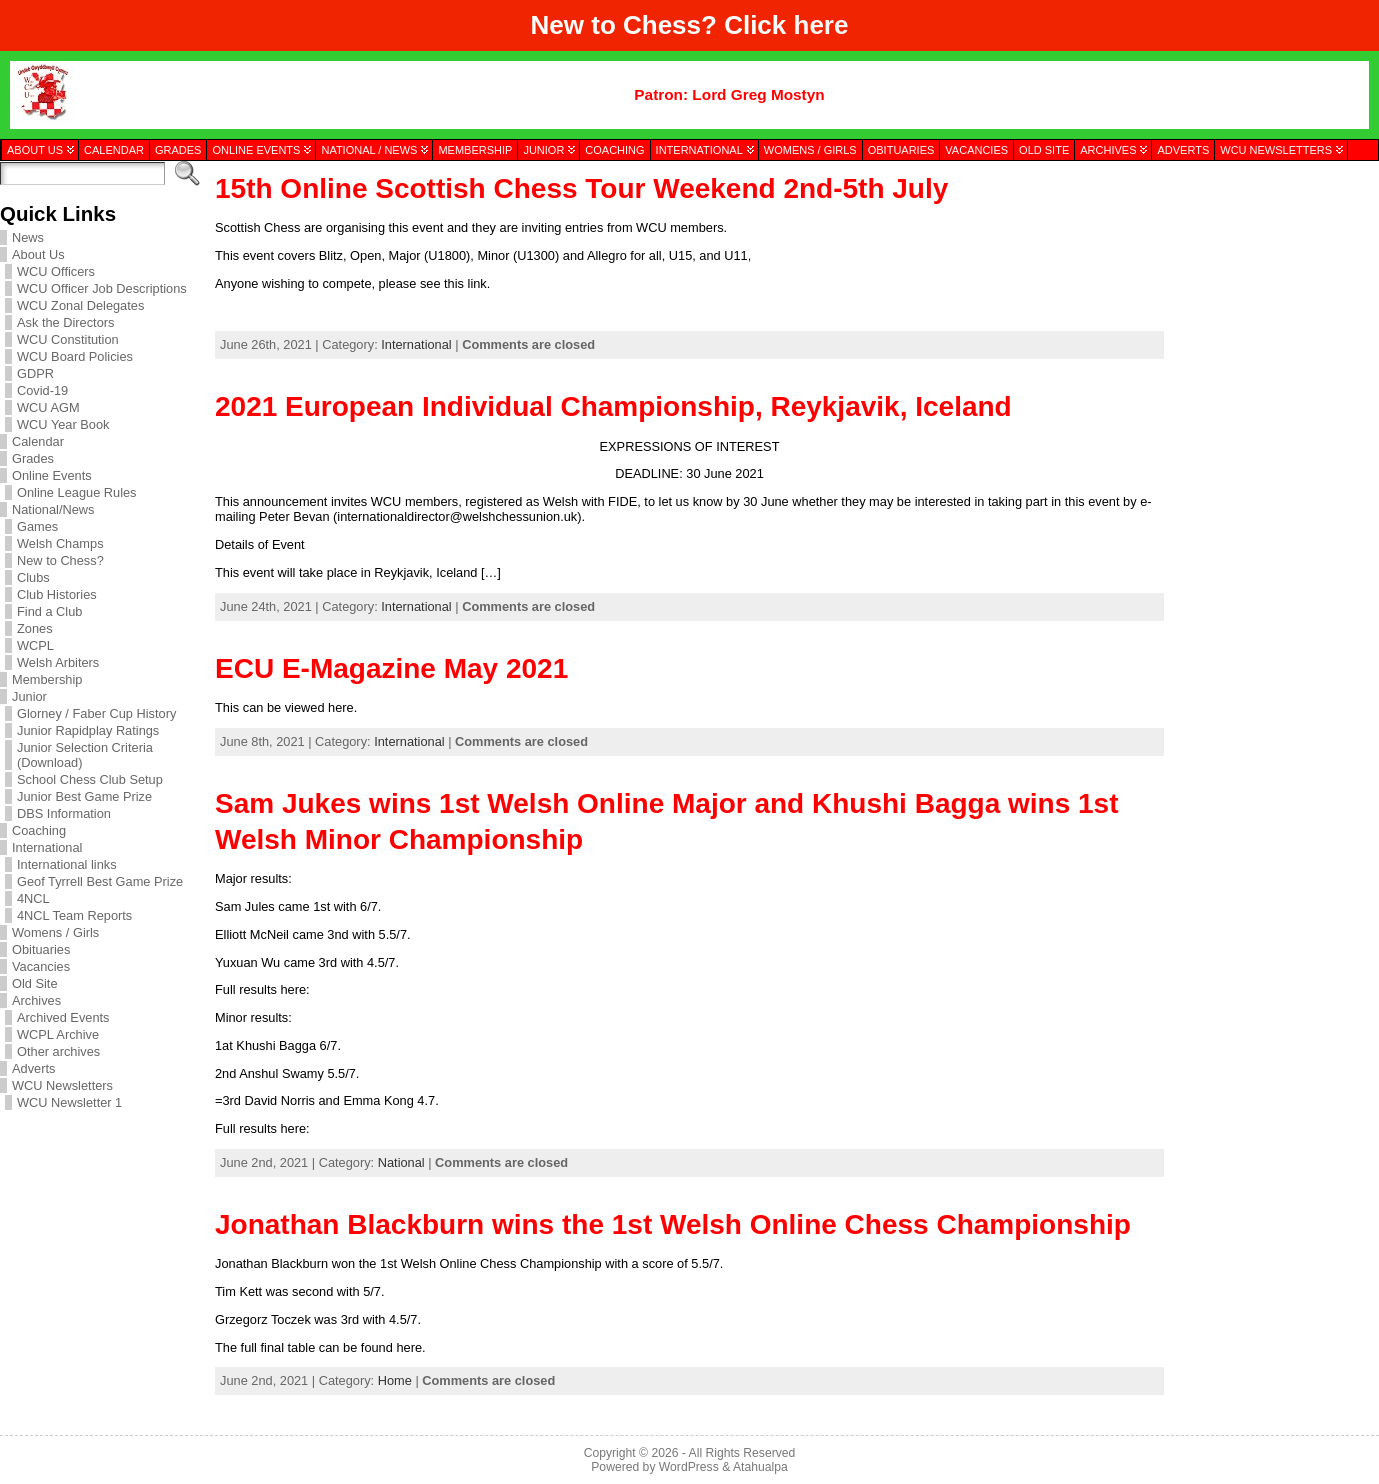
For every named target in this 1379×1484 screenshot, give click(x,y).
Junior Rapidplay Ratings (88, 730)
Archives (36, 1000)
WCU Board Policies (75, 356)
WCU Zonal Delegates (80, 305)
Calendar (38, 441)
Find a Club (49, 611)
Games (37, 526)
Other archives (58, 1051)
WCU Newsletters (62, 1085)
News (28, 237)
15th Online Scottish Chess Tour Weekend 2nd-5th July (581, 188)
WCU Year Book (63, 424)
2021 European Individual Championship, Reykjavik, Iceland (613, 406)
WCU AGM (48, 407)
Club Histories (57, 594)
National (401, 1162)
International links (67, 864)
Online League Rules (77, 492)
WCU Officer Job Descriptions (102, 288)
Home (395, 1380)
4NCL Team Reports (74, 915)
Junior (29, 696)
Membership (47, 679)
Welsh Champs (60, 543)
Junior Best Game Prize (84, 796)
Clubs (33, 577)
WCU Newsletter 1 (69, 1102)
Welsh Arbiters (58, 662)
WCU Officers (56, 271)
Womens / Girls (55, 932)
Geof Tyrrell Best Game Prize (100, 881)
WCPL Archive (58, 1034)
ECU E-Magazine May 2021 (391, 668)
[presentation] (1271, 263)
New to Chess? (60, 560)
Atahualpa (760, 1467)
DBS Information (64, 813)
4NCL (33, 898)
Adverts (33, 1068)
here (821, 25)
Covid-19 (42, 390)
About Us (38, 254)
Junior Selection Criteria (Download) (85, 755)
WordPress (689, 1467)
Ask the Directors (65, 322)
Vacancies (41, 966)
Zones (35, 628)
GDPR (35, 373)
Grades (33, 458)
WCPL (35, 645)
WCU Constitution (68, 339)
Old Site (35, 983)
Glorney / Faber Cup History (96, 713)
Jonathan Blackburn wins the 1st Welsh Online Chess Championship (673, 1224)
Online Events (52, 475)
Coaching (39, 830)
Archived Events (63, 1017)
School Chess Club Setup (90, 779)
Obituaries (41, 949)
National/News (53, 509)
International (47, 847)
